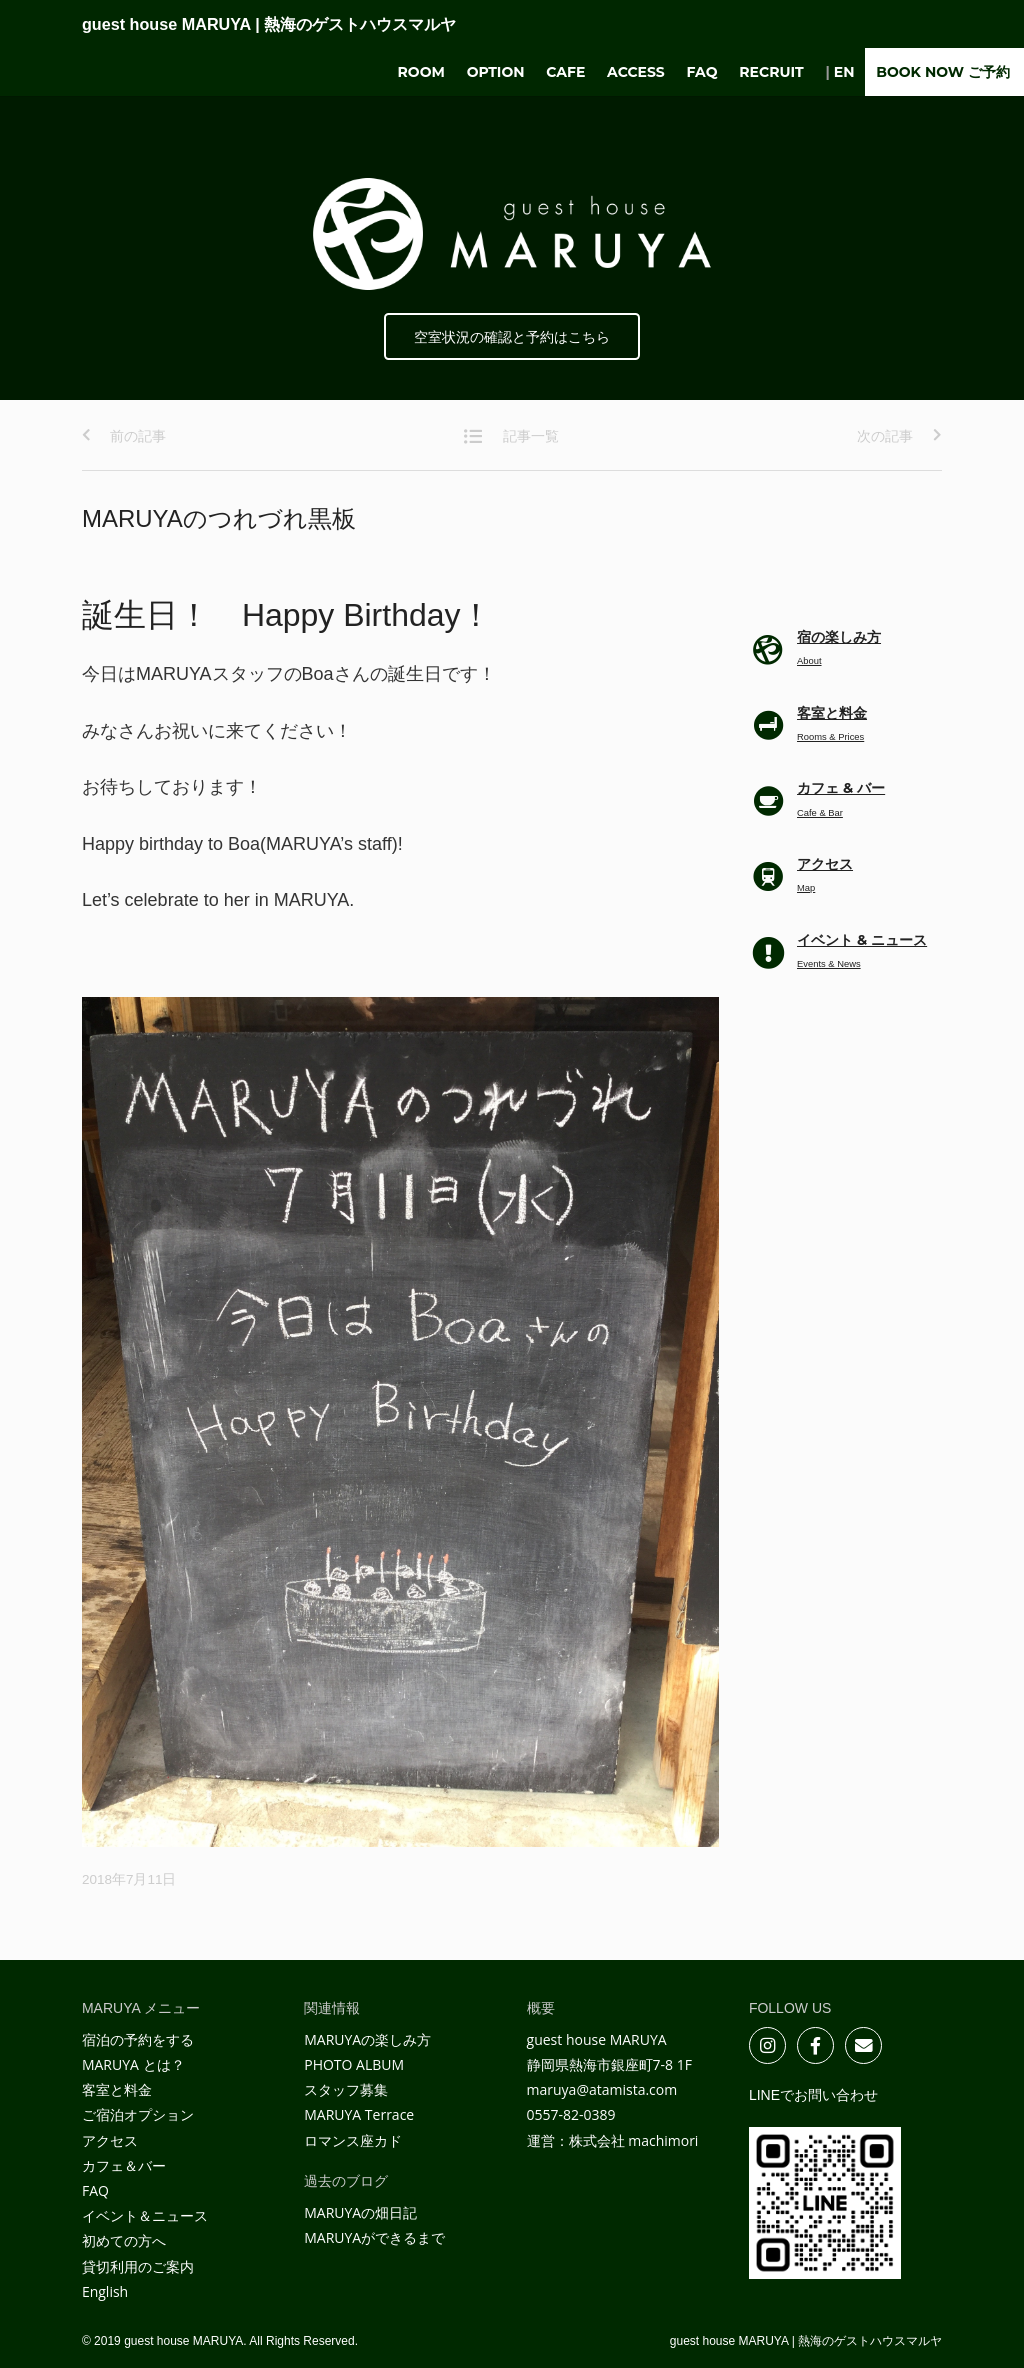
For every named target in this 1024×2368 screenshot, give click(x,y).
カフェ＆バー (124, 2165)
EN (844, 72)
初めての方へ (124, 2240)
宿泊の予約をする (138, 2039)
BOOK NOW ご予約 (943, 72)
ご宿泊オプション (138, 2114)
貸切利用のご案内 (138, 2266)
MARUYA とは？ (133, 2064)
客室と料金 (117, 2089)
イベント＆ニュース (145, 2215)
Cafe (565, 72)
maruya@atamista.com (602, 2089)
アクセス (110, 2140)
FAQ (702, 72)
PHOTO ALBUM (354, 2064)
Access (636, 72)
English (105, 2291)
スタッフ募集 (346, 2089)
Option (496, 72)
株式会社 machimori (634, 2140)
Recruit (771, 72)
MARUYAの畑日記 (360, 2212)
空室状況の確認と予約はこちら (512, 337)
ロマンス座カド (353, 2140)
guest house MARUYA (269, 24)
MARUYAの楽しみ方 (367, 2039)
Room (421, 72)
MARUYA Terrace (359, 2114)
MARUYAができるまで (374, 2237)
